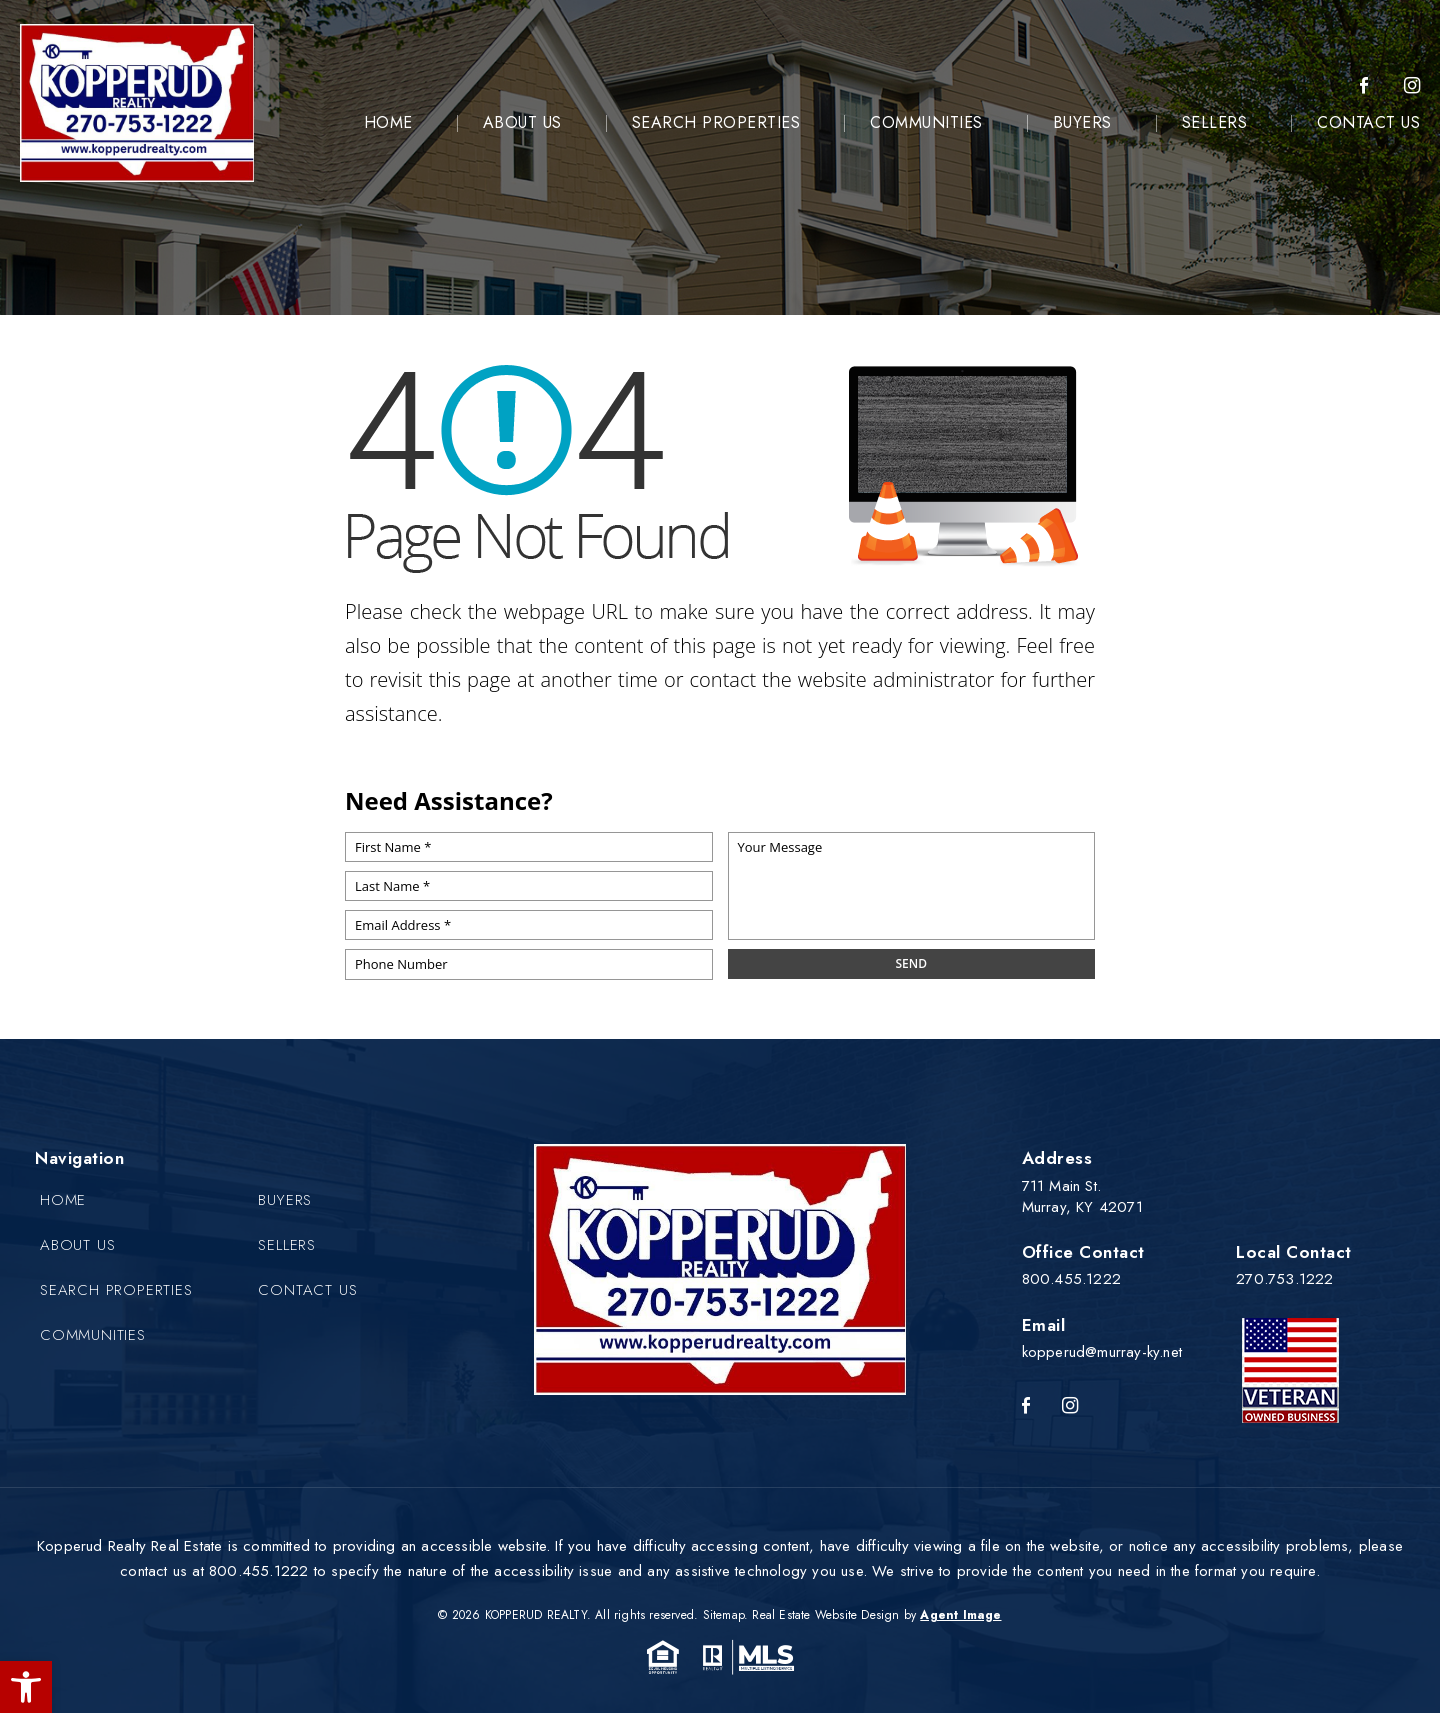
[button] (26, 1687)
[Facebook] (1364, 86)
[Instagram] (1070, 1406)
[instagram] (1412, 86)
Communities (926, 122)
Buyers (1082, 122)
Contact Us (1368, 122)
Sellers (1215, 122)
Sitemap (723, 1615)
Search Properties (716, 122)
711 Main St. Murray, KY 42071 (1082, 1196)
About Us (522, 122)
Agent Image (960, 1615)
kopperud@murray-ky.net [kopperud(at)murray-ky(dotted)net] (1102, 1352)
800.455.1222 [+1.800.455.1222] (1071, 1279)
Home (388, 122)
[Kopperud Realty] (137, 103)
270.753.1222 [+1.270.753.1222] (1284, 1279)
